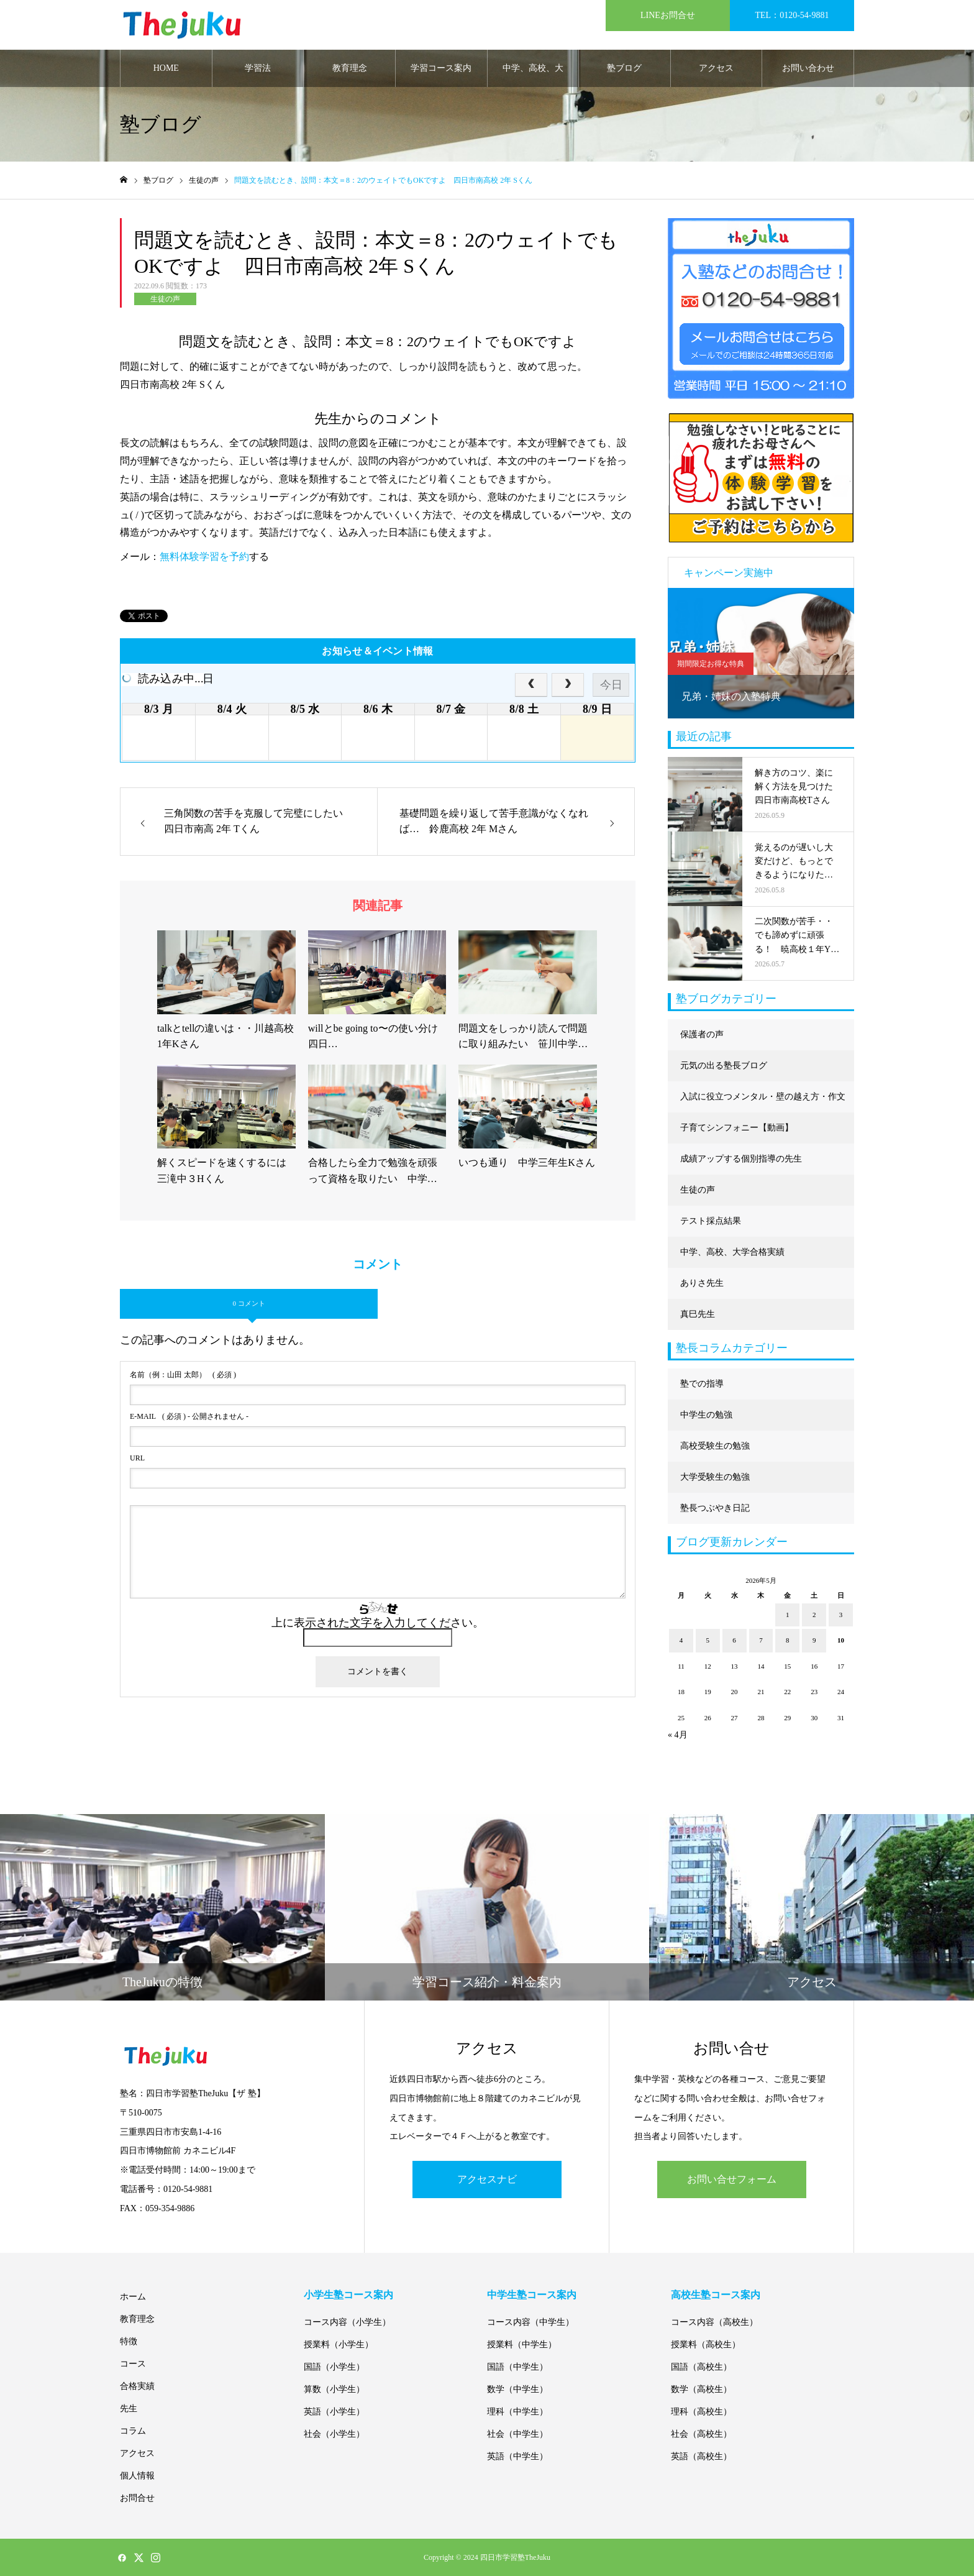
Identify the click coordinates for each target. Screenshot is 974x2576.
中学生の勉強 (706, 1414)
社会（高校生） (701, 2434)
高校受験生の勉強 (715, 1446)
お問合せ (137, 2498)
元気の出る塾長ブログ (723, 1065)
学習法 (258, 68)
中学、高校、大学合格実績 (533, 75)
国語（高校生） (701, 2367)
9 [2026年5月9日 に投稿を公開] (814, 1640)
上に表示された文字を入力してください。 (377, 1622)
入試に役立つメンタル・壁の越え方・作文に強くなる (762, 1102)
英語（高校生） (701, 2456)
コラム (133, 2431)
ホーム (133, 2296)
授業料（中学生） (522, 2344)
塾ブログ (624, 68)
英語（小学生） (334, 2411)
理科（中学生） (517, 2411)
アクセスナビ (487, 2179)
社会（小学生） (334, 2434)
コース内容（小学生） (347, 2322)
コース (133, 2363)
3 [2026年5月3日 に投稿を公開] (841, 1614)
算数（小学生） (334, 2389)
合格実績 (137, 2386)
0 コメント (248, 1303)
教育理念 (349, 68)
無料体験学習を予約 (204, 556)
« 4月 (678, 1734)
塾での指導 (702, 1383)
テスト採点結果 (710, 1221)
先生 (128, 2408)
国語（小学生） (334, 2367)
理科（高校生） (701, 2411)
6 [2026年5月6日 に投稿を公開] (734, 1640)
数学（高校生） (701, 2389)
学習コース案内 (441, 68)
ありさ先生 (702, 1283)
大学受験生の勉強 (715, 1477)
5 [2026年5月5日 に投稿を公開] (708, 1640)
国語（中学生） (517, 2367)
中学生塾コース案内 (531, 2295)
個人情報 (137, 2475)
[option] (761, 653)
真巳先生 (697, 1314)
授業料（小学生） (338, 2344)
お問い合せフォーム (731, 2179)
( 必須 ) (183, 1374)
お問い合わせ (808, 68)
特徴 (128, 2341)
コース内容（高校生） (714, 2322)
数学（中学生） (517, 2389)
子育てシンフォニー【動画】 (736, 1127)
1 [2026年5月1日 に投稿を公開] (788, 1614)
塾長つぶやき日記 (715, 1508)
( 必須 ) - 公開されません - (189, 1416)
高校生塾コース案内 (715, 2295)
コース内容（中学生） (530, 2322)
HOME (166, 68)
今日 (611, 685)
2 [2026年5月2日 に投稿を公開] (814, 1614)
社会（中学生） (517, 2434)
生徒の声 (165, 299)
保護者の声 (702, 1034)
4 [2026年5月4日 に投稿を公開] (681, 1640)
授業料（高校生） (705, 2344)
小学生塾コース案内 (348, 2295)
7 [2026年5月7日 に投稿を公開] (761, 1640)
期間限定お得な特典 (710, 663)
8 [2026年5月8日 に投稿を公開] (788, 1640)
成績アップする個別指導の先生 (741, 1158)
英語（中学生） (517, 2456)
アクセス (716, 68)
